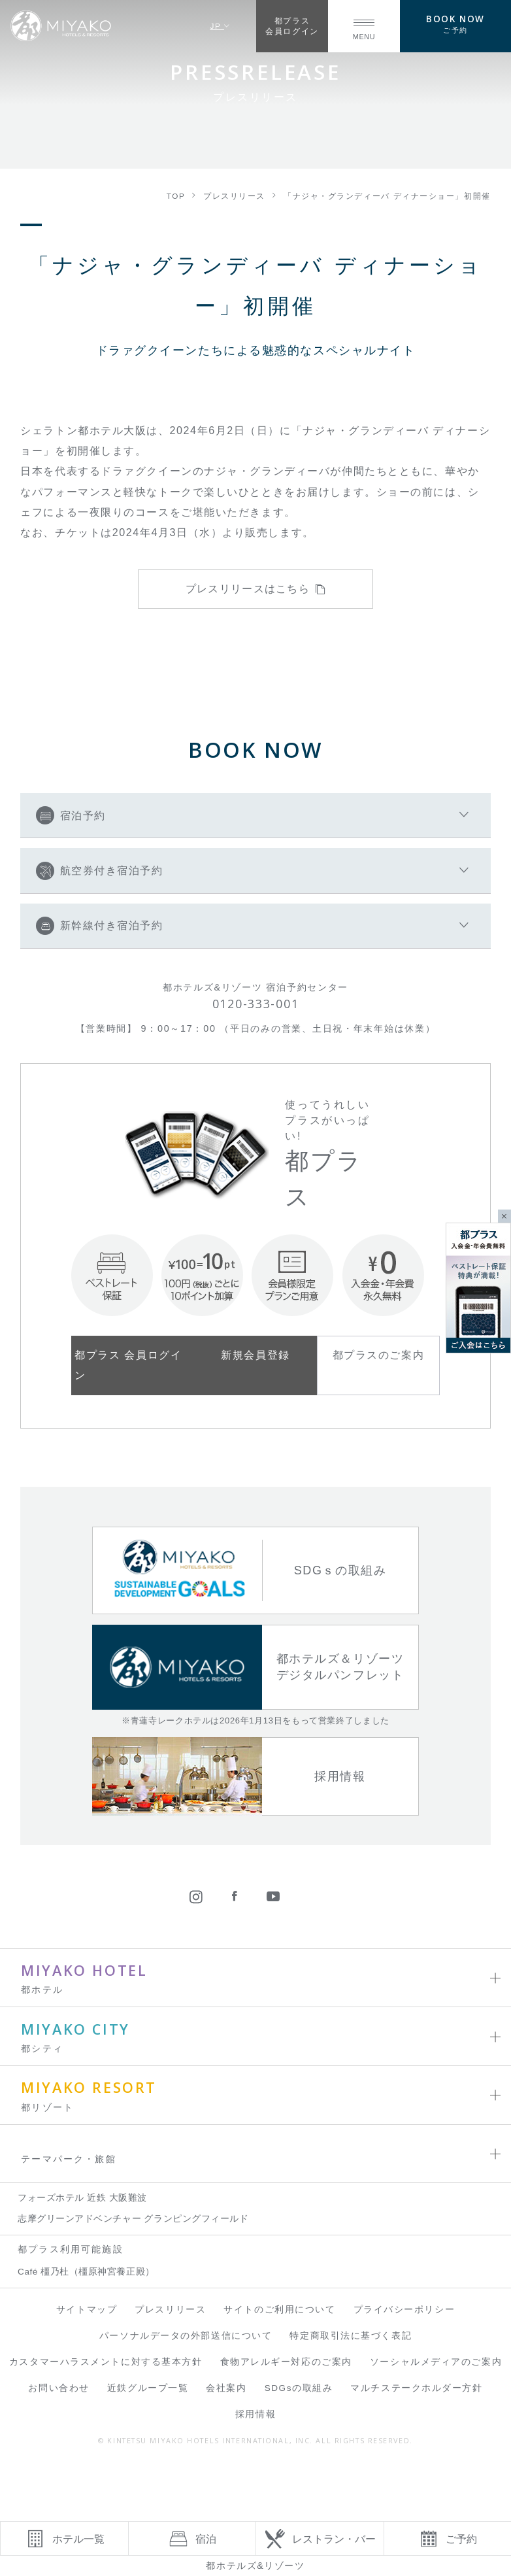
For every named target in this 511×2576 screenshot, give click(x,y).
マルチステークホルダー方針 (416, 2388)
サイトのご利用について (279, 2309)
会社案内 (226, 2388)
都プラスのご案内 (378, 1355)
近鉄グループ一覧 (147, 2388)
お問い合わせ (58, 2388)
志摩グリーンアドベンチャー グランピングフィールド (133, 2219)
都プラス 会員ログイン (128, 1365)
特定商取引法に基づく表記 (350, 2336)
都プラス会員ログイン (291, 25)
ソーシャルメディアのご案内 (436, 2362)
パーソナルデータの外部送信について (185, 2336)
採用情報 (255, 2414)
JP (220, 26)
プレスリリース (170, 2309)
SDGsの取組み (299, 2388)
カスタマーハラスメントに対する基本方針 (106, 2362)
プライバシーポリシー (404, 2309)
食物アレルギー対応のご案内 (286, 2362)
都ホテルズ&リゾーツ (255, 2565)
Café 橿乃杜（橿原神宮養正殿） (86, 2272)
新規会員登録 (255, 1355)
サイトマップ (86, 2309)
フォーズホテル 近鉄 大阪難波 (82, 2198)
